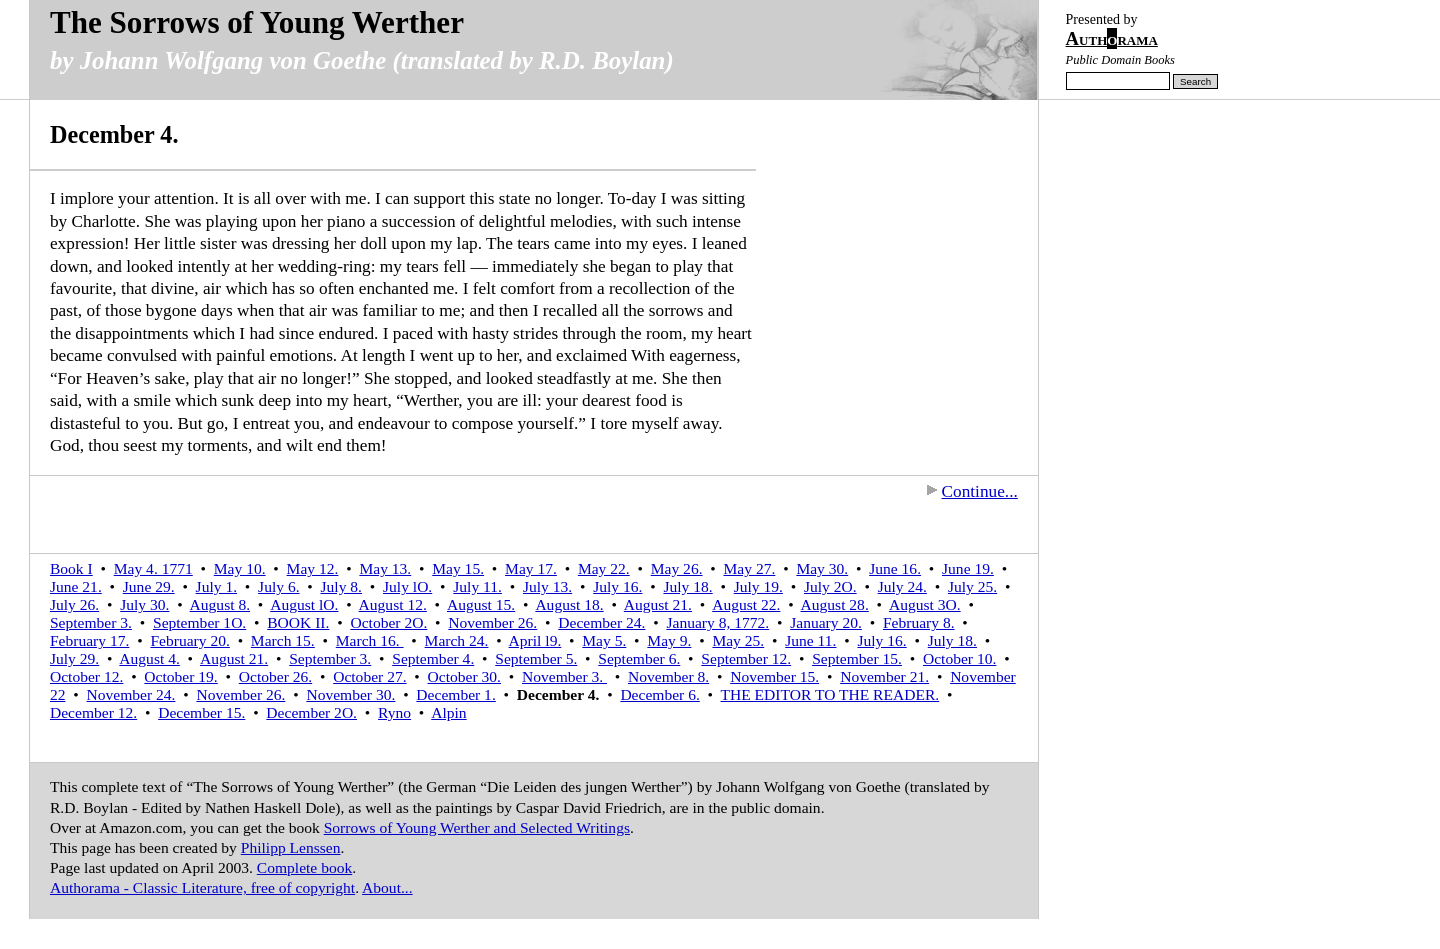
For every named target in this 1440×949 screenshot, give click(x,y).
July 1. (216, 586)
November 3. (564, 676)
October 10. (959, 658)
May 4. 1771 (153, 568)
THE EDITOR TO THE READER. (830, 694)
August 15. (481, 604)
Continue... (972, 491)
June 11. (810, 640)
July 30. (144, 604)
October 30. (464, 676)
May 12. (313, 568)
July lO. (407, 586)
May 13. (385, 568)
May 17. (531, 568)
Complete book (304, 867)
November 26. (492, 622)
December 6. (659, 694)
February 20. (189, 640)
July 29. (74, 658)
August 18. (569, 604)
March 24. (457, 640)
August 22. (746, 604)
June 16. (895, 568)
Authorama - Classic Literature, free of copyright (202, 887)
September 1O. (199, 622)
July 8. (341, 586)
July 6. (278, 586)
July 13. (547, 586)
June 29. (149, 586)
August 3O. (925, 604)
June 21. (76, 586)
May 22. (604, 568)
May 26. (677, 568)
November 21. (884, 676)
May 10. (240, 568)
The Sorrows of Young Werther (257, 22)
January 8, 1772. (717, 622)
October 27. (369, 676)
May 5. (604, 640)
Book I (71, 568)
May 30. (822, 568)
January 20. (826, 622)
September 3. (91, 622)
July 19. (758, 586)
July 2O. (830, 586)
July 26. (74, 604)
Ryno (394, 712)
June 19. (968, 568)
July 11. (477, 586)
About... (387, 887)
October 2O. (388, 622)
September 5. (536, 658)
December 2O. (311, 712)
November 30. (350, 694)
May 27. (750, 568)
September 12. (746, 658)
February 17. (89, 640)
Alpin (448, 712)
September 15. (857, 658)
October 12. (86, 676)
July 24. (902, 586)
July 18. (687, 586)
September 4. (433, 658)
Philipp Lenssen (291, 847)
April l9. (535, 640)
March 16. (370, 640)
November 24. (131, 694)
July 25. (972, 586)
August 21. (658, 604)
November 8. (668, 676)
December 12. (93, 712)
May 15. (458, 568)
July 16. (617, 586)
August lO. (304, 604)
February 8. (919, 622)
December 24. (601, 622)
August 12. (393, 604)
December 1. (455, 694)
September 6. (639, 658)
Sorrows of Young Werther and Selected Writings (477, 827)
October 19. (180, 676)
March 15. (283, 640)
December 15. (201, 712)
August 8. (220, 604)
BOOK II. (298, 622)
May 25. (738, 640)
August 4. (149, 658)
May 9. (669, 640)
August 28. (835, 604)
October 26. (275, 676)
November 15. (774, 676)
